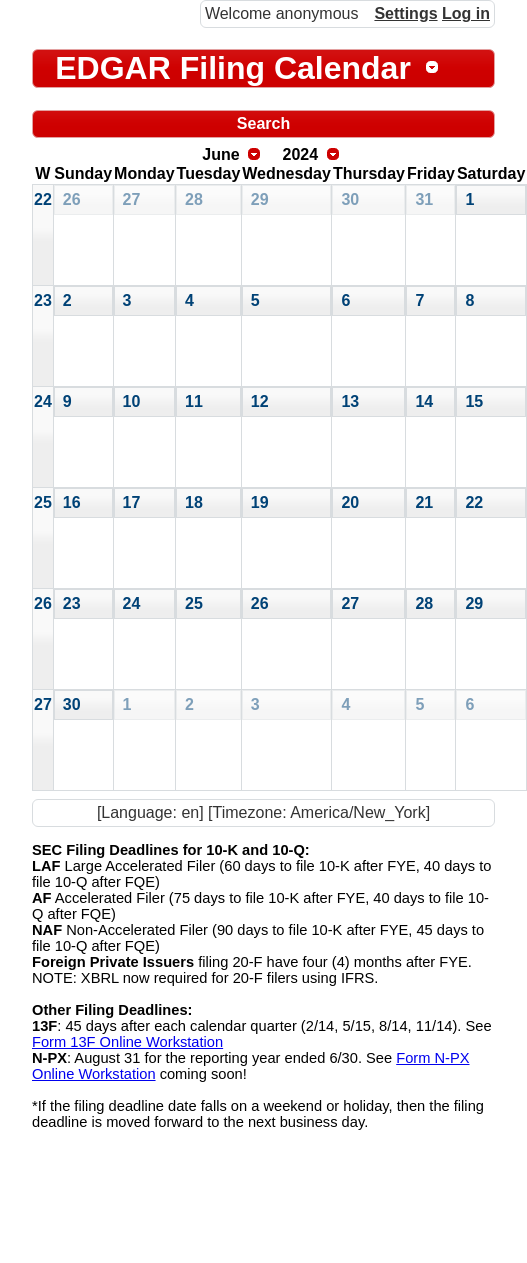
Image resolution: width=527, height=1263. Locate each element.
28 (194, 199)
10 (132, 401)
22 (43, 199)
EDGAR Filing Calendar (233, 68)
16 (72, 502)
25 (43, 502)
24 (43, 401)
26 (72, 199)
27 (132, 199)
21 (424, 502)
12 (260, 401)
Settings (405, 13)
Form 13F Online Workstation (127, 1042)
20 (350, 502)
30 (350, 199)
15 (474, 401)
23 (43, 300)
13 (350, 401)
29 (260, 199)
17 (132, 502)
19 (260, 502)
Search (263, 123)
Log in (466, 13)
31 (424, 199)
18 (194, 502)
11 (194, 401)
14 (424, 401)
